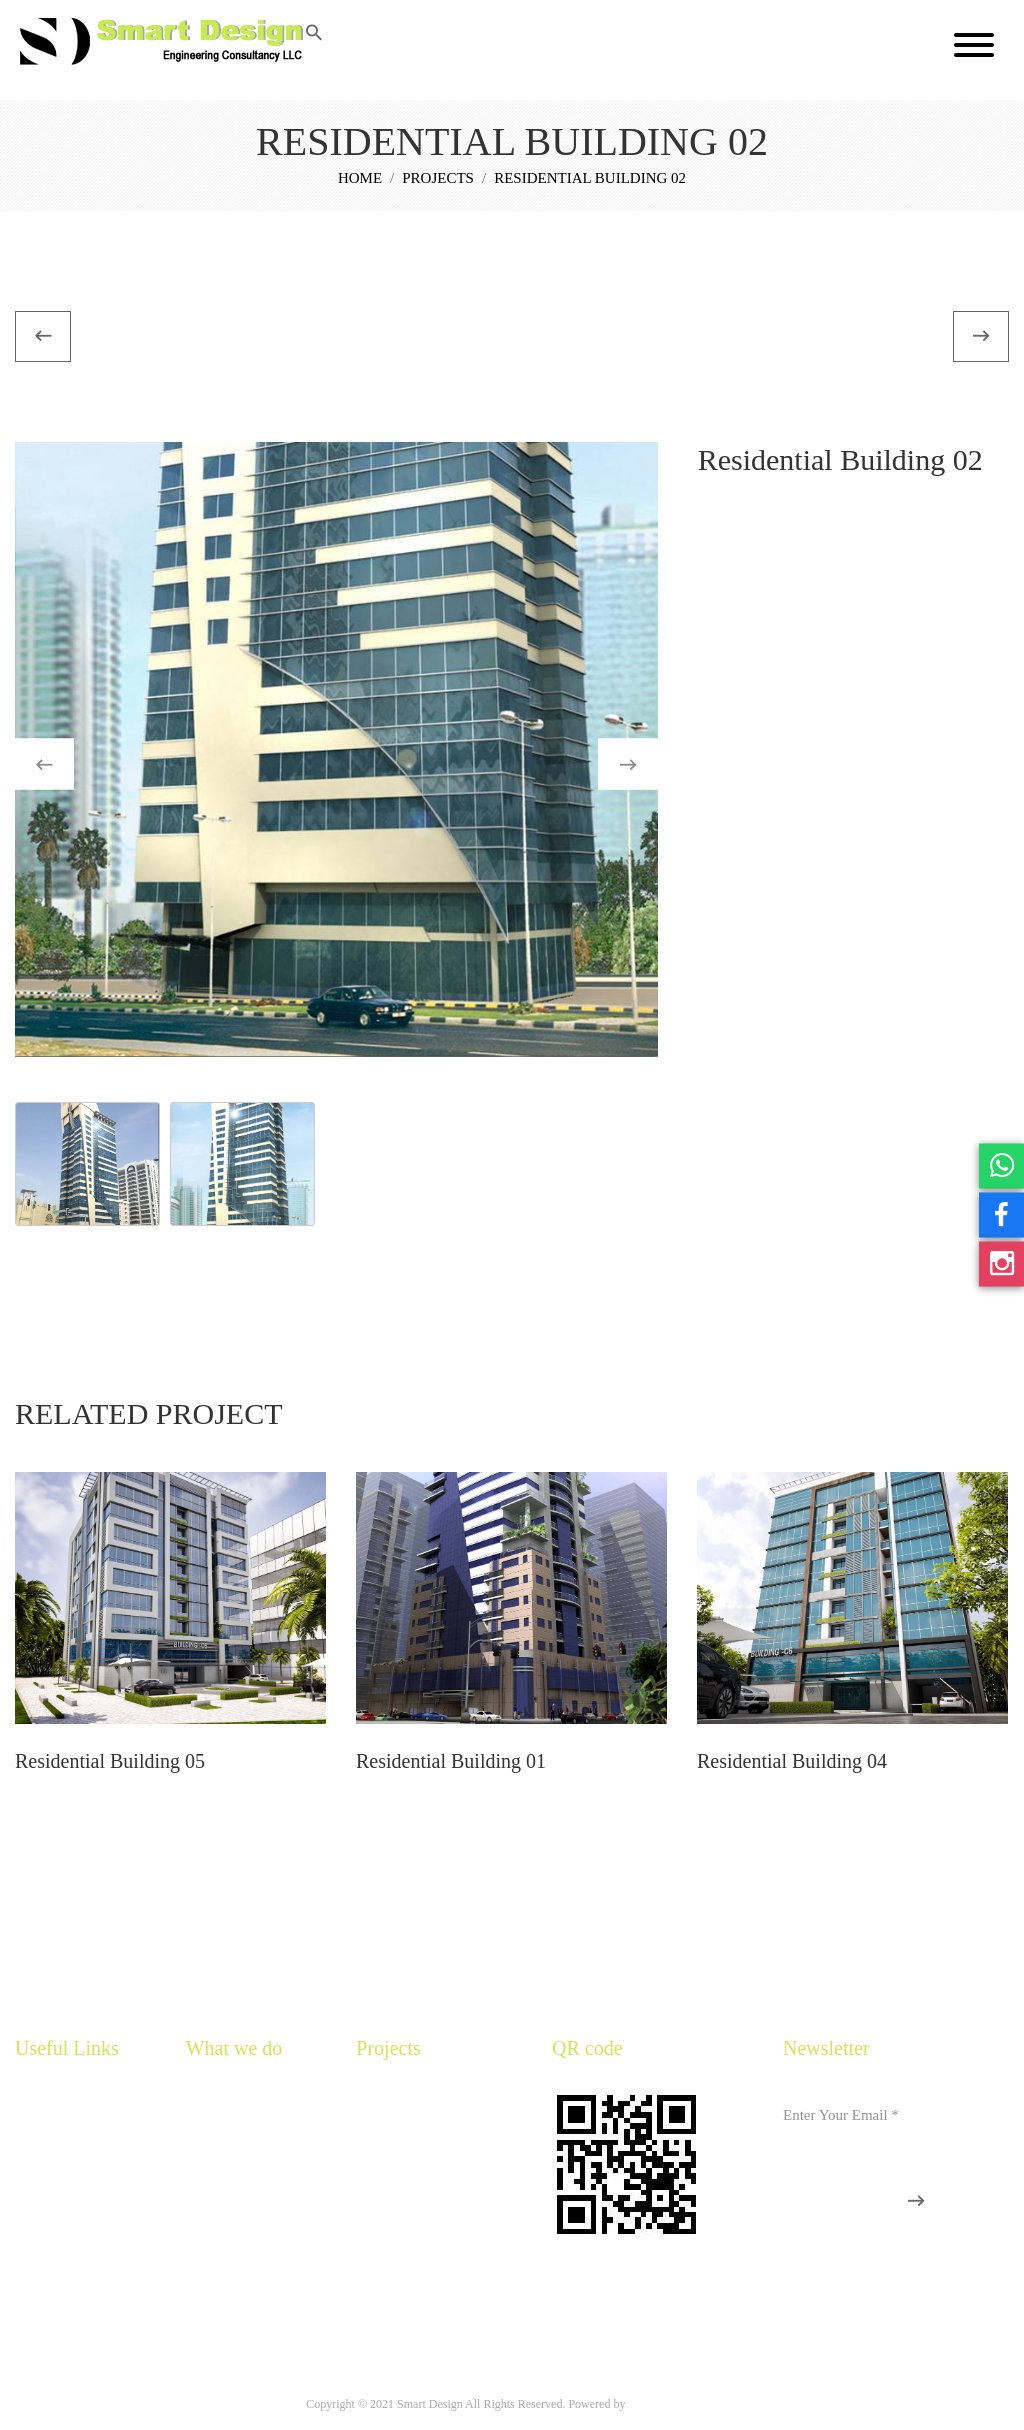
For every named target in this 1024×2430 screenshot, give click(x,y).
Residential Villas (401, 2140)
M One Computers (672, 2404)
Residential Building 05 (110, 1761)
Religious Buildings (407, 2174)
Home (360, 179)
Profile (32, 2140)
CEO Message (52, 2242)
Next (647, 765)
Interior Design (395, 2208)
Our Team (41, 2208)
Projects (438, 179)
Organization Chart (64, 2276)
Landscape (383, 2242)
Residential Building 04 (792, 1761)
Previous (63, 765)
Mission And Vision (66, 2174)
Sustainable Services (238, 2140)
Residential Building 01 (451, 1761)
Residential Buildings (411, 2106)
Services (207, 2106)
